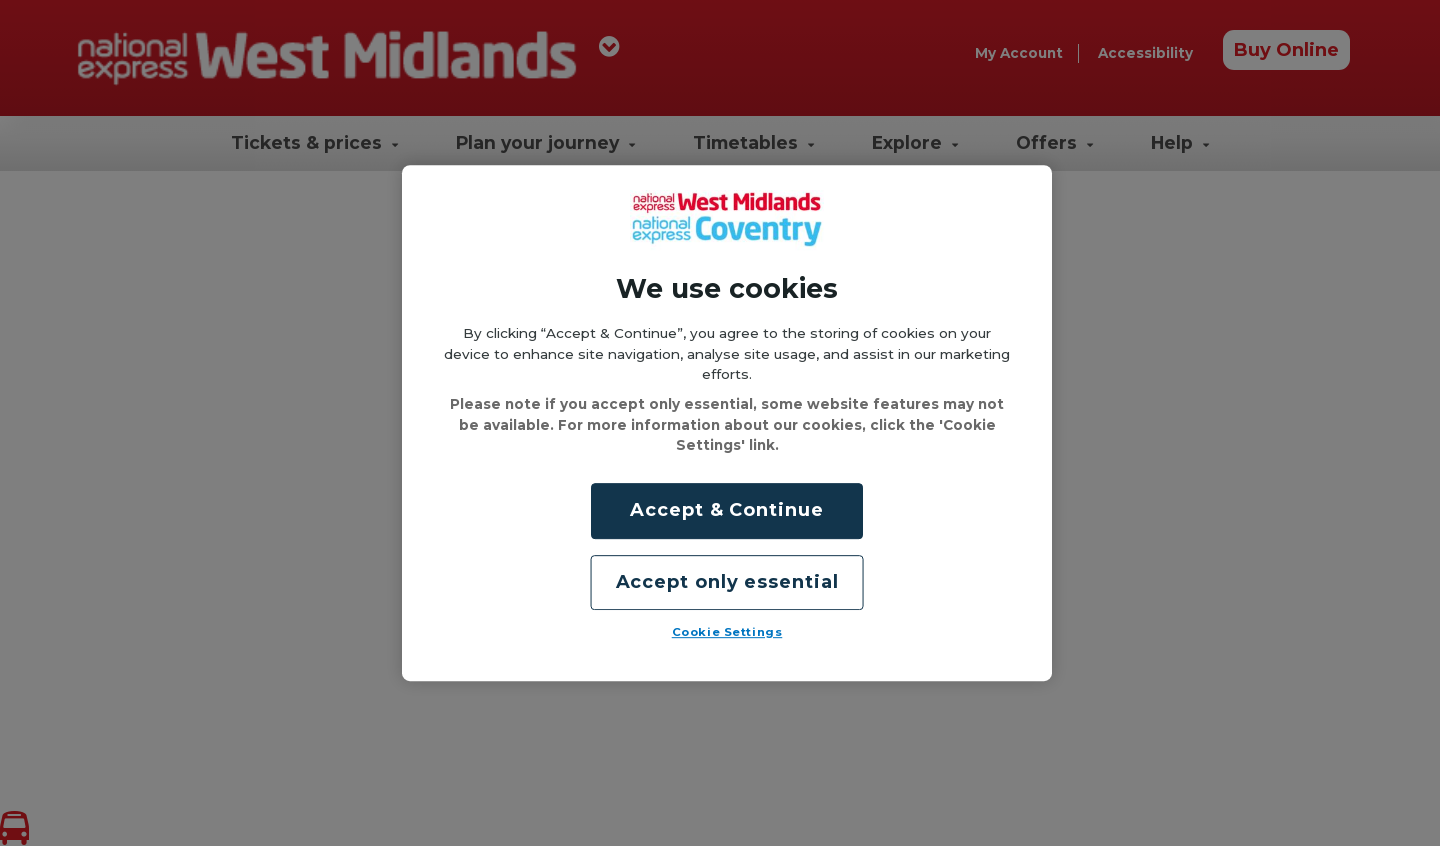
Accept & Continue (726, 511)
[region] (727, 423)
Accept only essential (727, 582)
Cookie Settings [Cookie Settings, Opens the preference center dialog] (727, 632)
